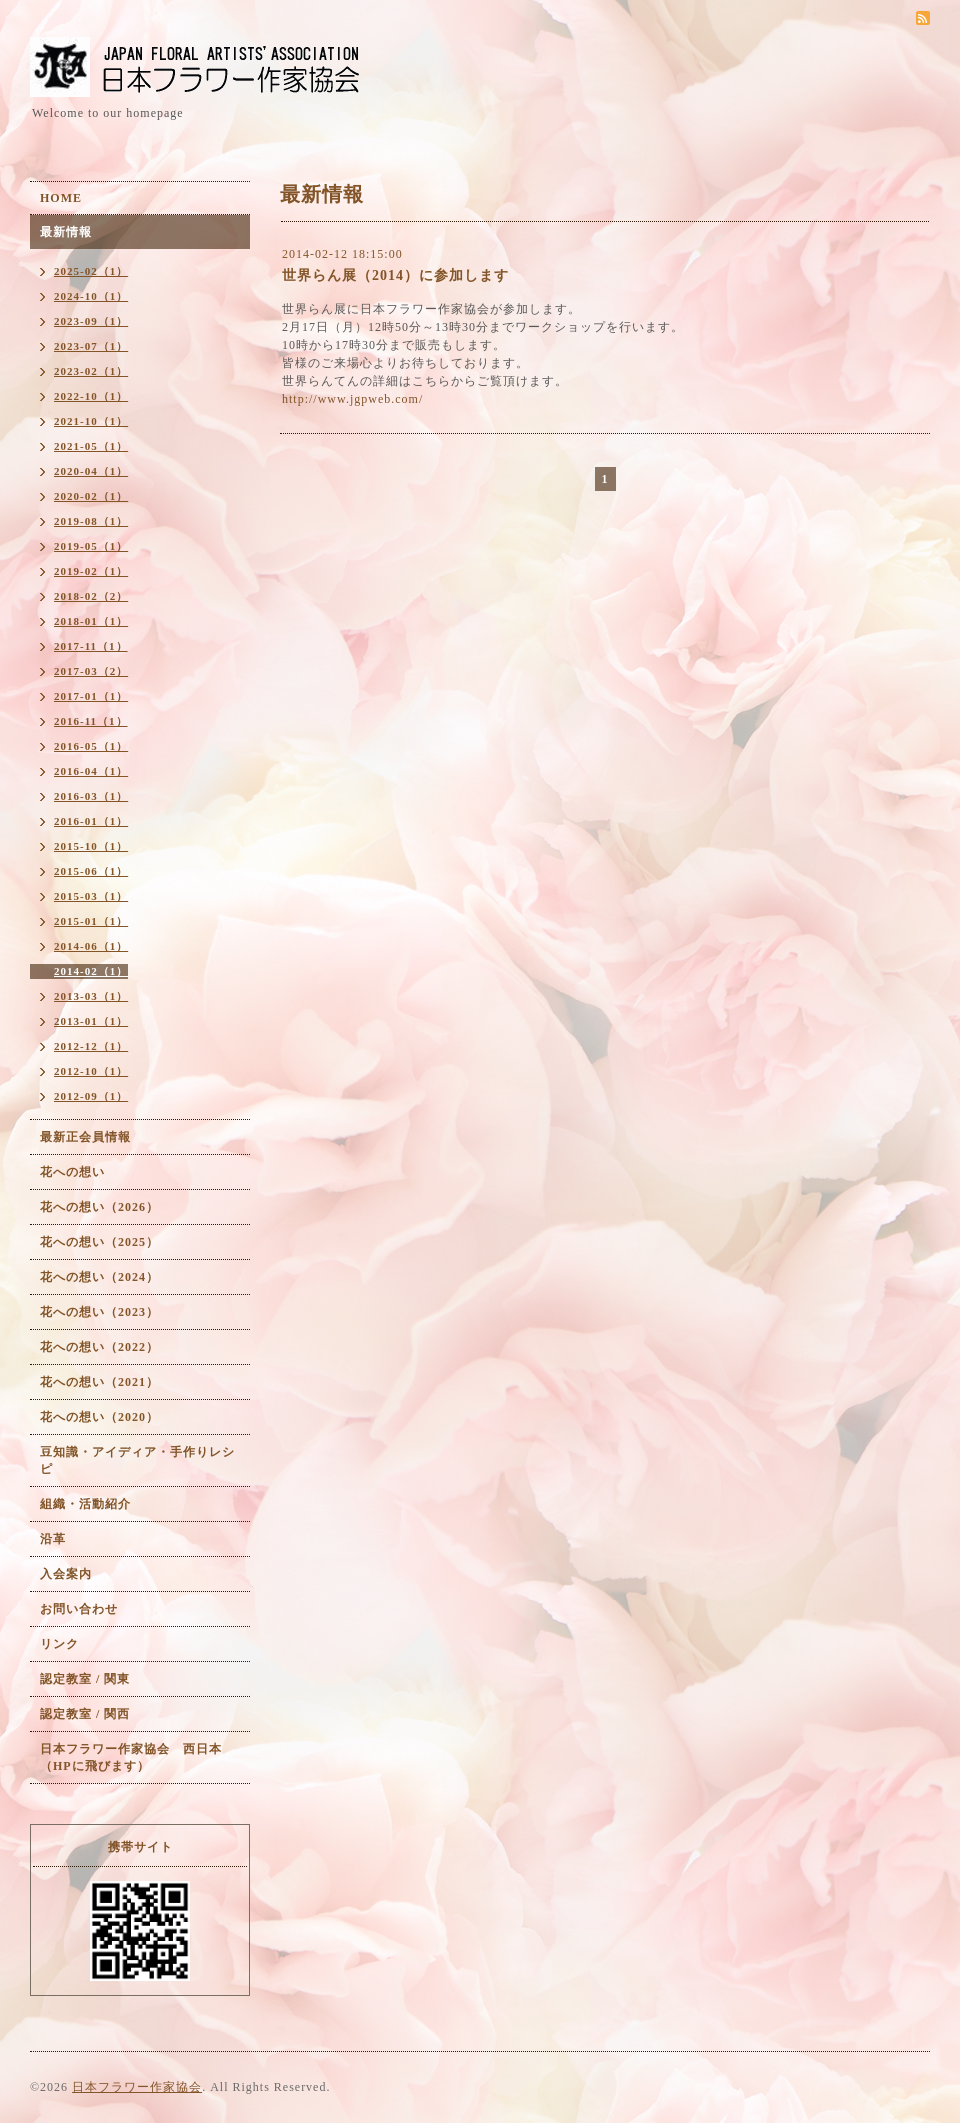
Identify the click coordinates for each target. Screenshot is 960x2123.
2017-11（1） (91, 646)
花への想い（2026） (99, 1207)
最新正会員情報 (85, 1137)
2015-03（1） (91, 896)
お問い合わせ (79, 1609)
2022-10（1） (91, 396)
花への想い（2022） (99, 1347)
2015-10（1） (91, 846)
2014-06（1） (91, 946)
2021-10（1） (91, 421)
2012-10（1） (91, 1071)
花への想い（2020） (99, 1417)
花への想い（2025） (99, 1242)
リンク (59, 1644)
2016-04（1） (91, 771)
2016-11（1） (91, 721)
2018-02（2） (91, 596)
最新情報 (66, 232)
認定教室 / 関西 (85, 1714)
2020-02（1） (91, 496)
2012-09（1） (91, 1096)
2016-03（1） (91, 796)
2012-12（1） (91, 1046)
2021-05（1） (91, 446)
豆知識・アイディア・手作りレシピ (137, 1460)
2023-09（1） (91, 321)
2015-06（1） (91, 871)
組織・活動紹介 (85, 1504)
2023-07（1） (91, 346)
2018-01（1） (91, 621)
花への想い (72, 1172)
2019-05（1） (91, 546)
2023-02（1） (91, 371)
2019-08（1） (91, 521)
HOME (61, 198)
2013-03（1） (91, 996)
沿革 (53, 1539)
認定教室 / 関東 (85, 1679)
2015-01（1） (91, 921)
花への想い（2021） (99, 1382)
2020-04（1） (91, 471)
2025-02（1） (91, 271)
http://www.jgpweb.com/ (352, 399)
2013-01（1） (91, 1021)
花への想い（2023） (99, 1312)
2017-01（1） (91, 696)
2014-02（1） (91, 971)
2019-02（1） (91, 571)
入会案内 (66, 1574)
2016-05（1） (91, 746)
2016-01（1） (91, 821)
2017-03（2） (91, 671)
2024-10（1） (91, 296)
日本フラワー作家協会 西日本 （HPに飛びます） (137, 1757)
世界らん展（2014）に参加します (395, 275)
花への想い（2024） (99, 1277)
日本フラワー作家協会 (137, 2087)
